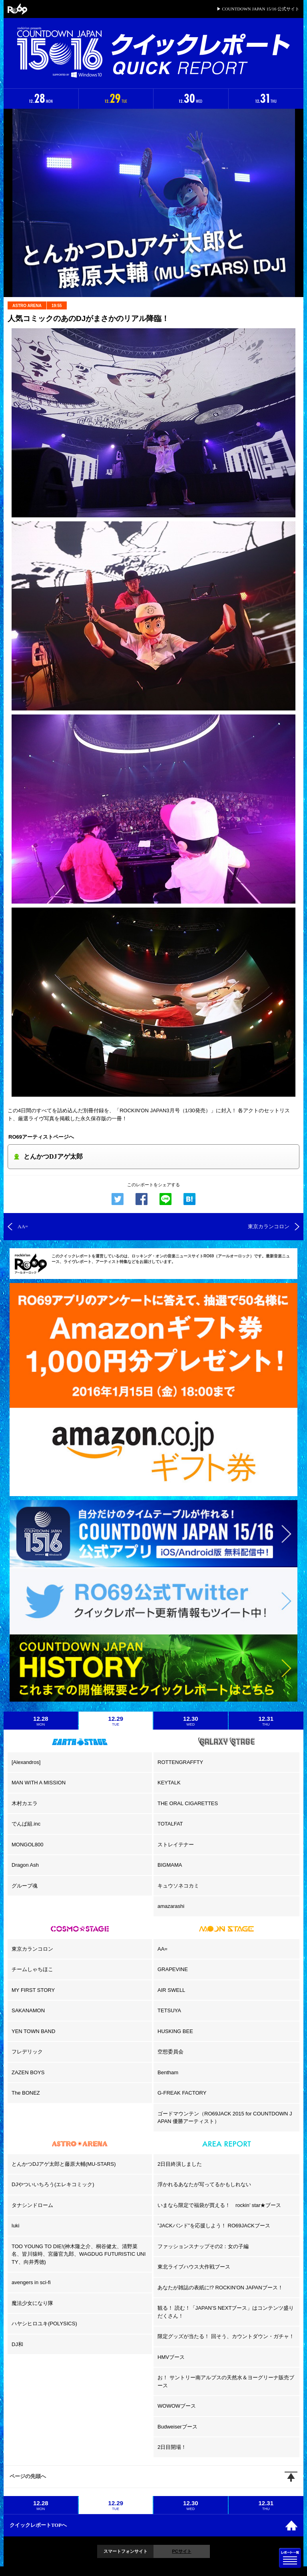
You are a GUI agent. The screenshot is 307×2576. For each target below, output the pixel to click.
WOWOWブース (176, 2406)
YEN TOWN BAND (33, 2031)
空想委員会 (170, 2052)
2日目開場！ (171, 2447)
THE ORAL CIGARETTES (187, 1803)
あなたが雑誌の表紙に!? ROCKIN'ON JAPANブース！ (220, 2288)
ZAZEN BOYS (28, 2072)
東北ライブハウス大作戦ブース (193, 2267)
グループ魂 (25, 1886)
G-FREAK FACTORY (181, 2093)
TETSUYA (169, 2010)
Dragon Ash (25, 1865)
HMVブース (171, 2357)
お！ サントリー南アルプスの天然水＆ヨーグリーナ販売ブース (225, 2381)
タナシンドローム (32, 2205)
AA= (162, 1949)
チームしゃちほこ (32, 1969)
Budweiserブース (177, 2427)
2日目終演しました (179, 2164)
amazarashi (170, 1906)
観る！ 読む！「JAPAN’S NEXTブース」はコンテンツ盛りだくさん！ (225, 2312)
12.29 (116, 1720)
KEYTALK (169, 1783)
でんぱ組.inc (26, 1824)
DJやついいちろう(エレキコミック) (53, 2184)
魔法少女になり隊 (32, 2303)
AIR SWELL (171, 1990)
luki (16, 2226)
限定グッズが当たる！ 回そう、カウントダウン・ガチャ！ (225, 2336)
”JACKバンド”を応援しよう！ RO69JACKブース (213, 2226)
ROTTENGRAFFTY (180, 1762)
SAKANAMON (28, 2010)
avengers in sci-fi (31, 2282)
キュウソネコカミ (178, 1886)
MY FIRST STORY (33, 1990)
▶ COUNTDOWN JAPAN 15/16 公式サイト (258, 8)
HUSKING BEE (175, 2031)
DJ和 (17, 2344)
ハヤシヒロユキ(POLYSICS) (44, 2324)
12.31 (266, 1720)
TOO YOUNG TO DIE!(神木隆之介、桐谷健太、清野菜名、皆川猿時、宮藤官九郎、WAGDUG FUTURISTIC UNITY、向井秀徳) (79, 2254)
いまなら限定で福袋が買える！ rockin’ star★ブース (219, 2205)
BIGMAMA (169, 1865)
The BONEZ (26, 2093)
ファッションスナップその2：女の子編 (203, 2246)
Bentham (167, 2072)
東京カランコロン (32, 1949)
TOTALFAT (170, 1824)
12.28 (41, 1720)
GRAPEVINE (172, 1969)
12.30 (191, 1720)
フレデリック (27, 2052)
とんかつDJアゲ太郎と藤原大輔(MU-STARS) (64, 2164)
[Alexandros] (26, 1762)
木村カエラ (25, 1803)
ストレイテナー (175, 1845)
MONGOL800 (27, 1845)
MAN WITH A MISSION (39, 1783)
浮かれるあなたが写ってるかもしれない (204, 2184)
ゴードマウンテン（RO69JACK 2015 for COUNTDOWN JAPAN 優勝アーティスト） (224, 2118)
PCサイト (181, 2551)
